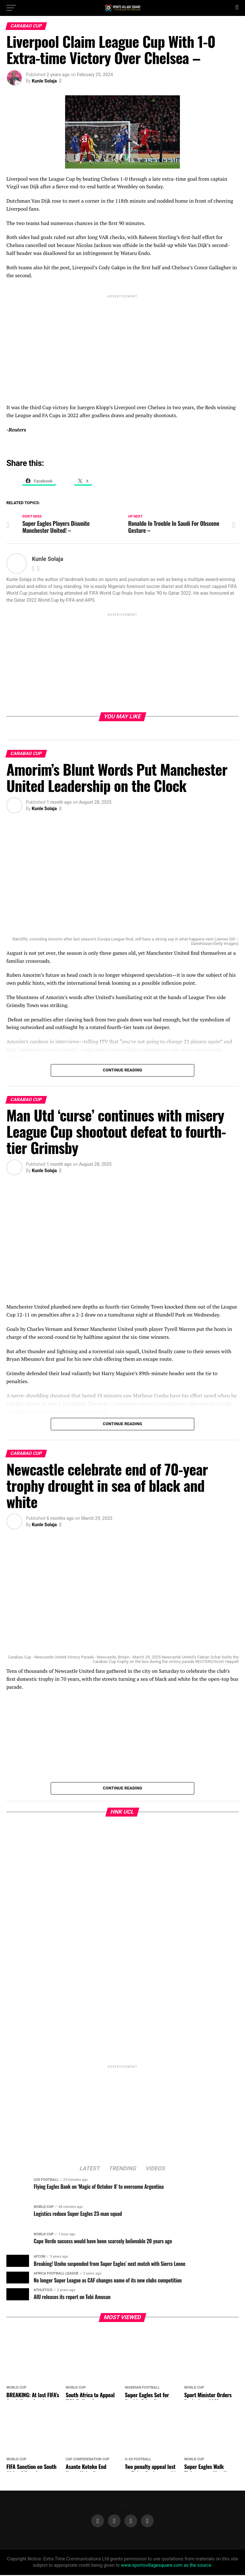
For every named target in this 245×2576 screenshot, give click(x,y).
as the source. (197, 2566)
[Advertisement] (122, 343)
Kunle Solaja (44, 80)
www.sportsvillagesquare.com (151, 2566)
